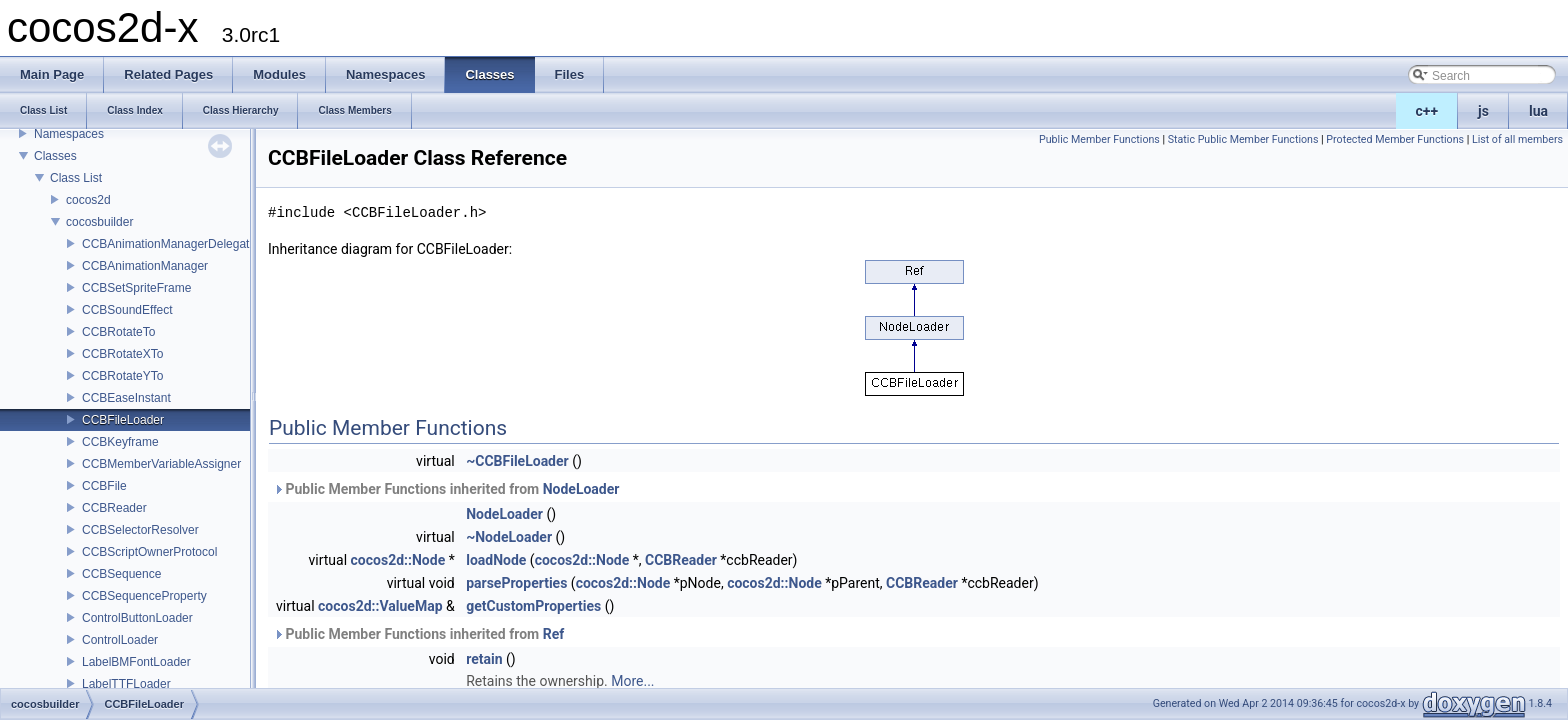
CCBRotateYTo (122, 376)
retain (484, 659)
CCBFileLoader (123, 420)
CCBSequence (121, 574)
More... (632, 681)
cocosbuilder (99, 222)
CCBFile (104, 486)
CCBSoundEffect (127, 310)
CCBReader (114, 508)
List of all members (1517, 139)
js (1483, 111)
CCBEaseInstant (126, 398)
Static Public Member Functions (1243, 139)
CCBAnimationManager (145, 266)
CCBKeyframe (120, 442)
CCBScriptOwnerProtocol (149, 552)
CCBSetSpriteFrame (136, 288)
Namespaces (69, 134)
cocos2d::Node (398, 560)
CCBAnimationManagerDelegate (169, 244)
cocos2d (88, 200)
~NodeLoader (509, 537)
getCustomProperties (533, 606)
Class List (76, 178)
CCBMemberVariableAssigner (161, 464)
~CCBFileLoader (517, 461)
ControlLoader (120, 640)
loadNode (496, 560)
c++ (1427, 111)
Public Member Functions (1099, 139)
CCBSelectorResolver (140, 530)
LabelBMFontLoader (136, 662)
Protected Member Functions (1395, 139)
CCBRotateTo (118, 332)
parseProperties (516, 583)
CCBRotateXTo (122, 354)
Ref (554, 634)
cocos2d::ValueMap (380, 606)
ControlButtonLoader (137, 618)
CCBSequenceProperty (144, 596)
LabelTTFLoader (126, 684)
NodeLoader (581, 489)
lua (1538, 111)
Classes (55, 156)
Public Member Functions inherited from (446, 489)
